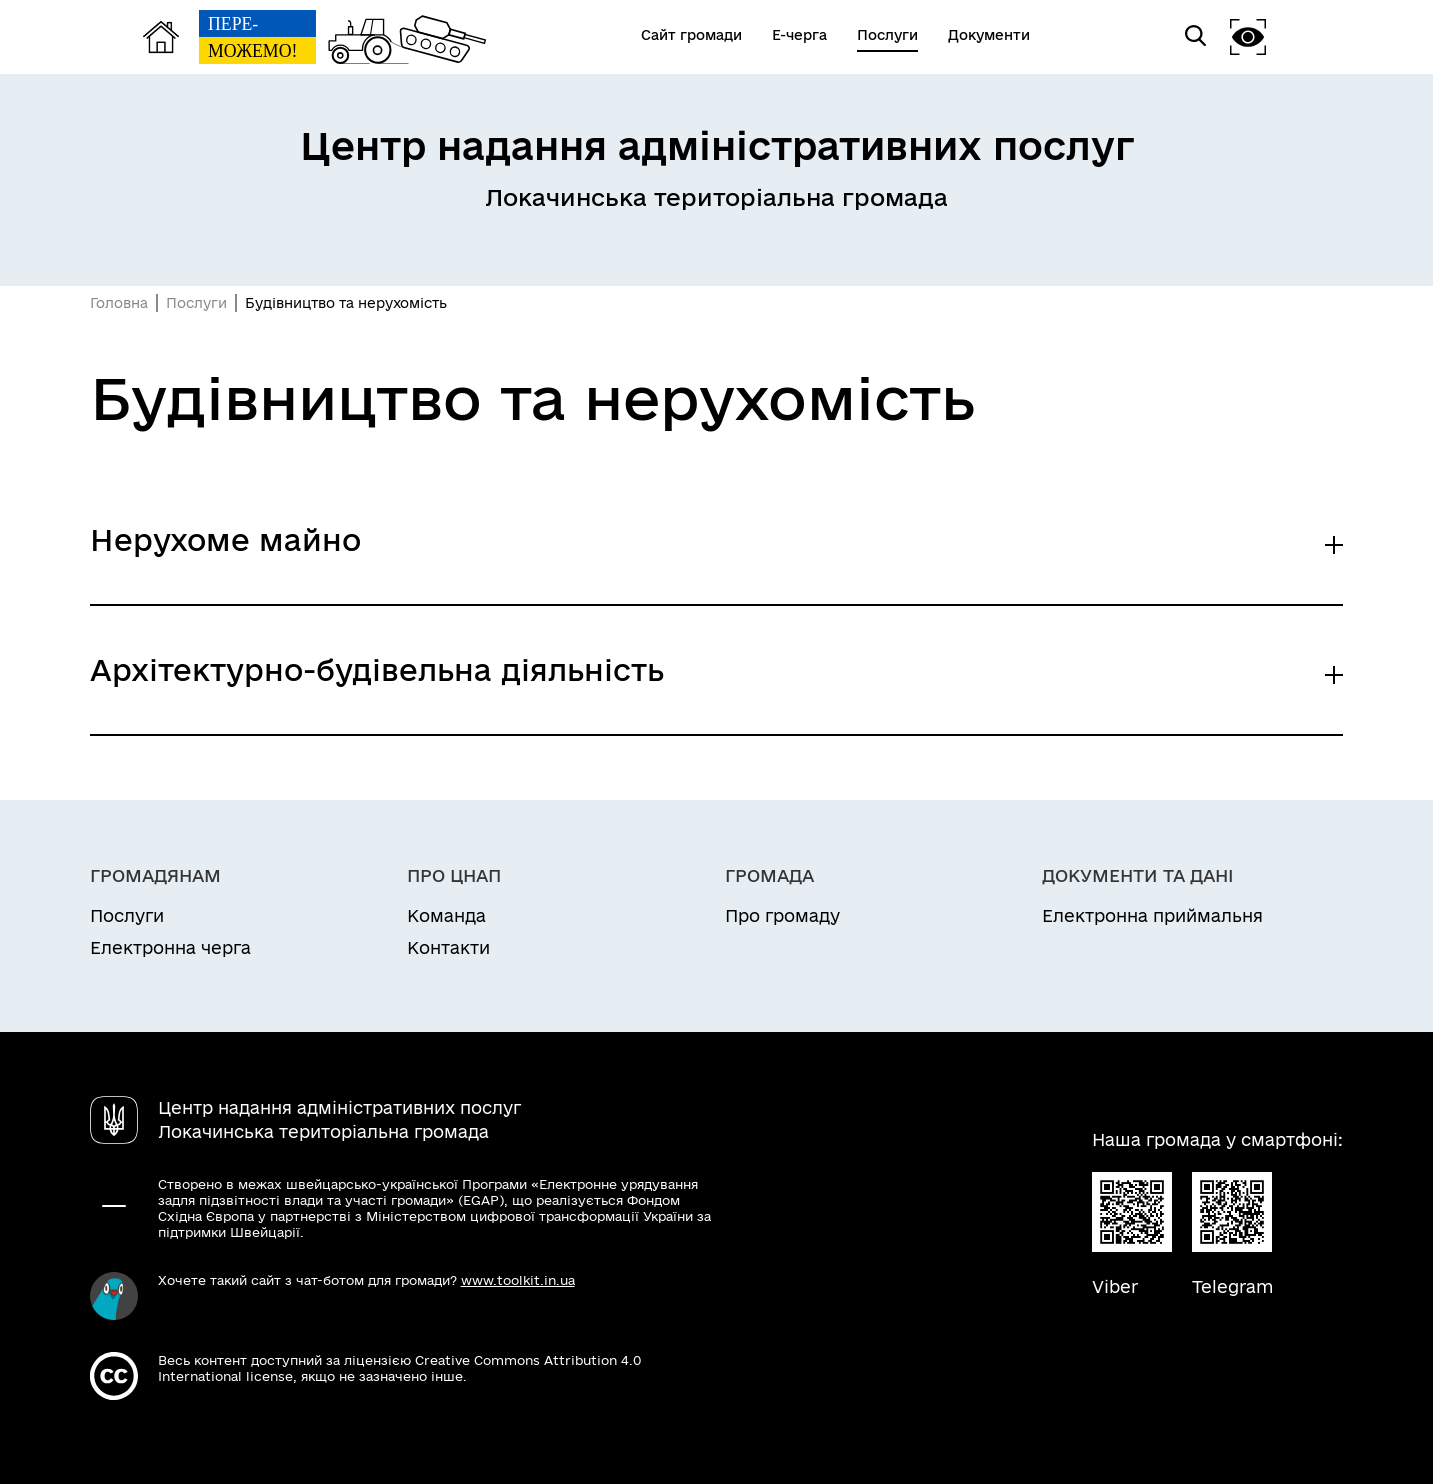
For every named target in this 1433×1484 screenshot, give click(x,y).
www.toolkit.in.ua (518, 1280)
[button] (1248, 36)
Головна (119, 303)
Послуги (196, 303)
